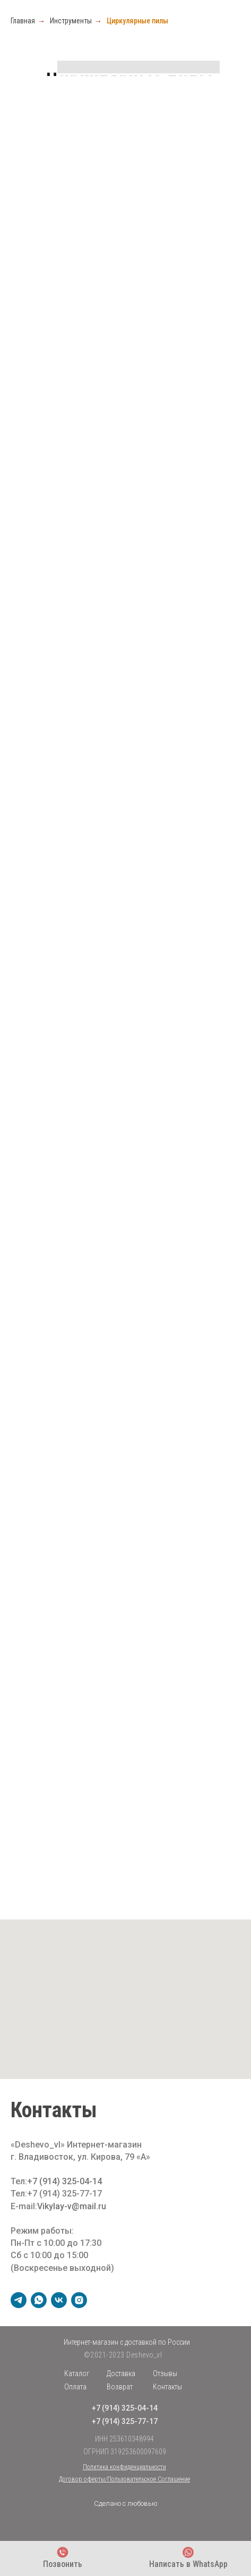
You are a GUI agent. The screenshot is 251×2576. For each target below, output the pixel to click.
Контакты (167, 2387)
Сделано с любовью (126, 2503)
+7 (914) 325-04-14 (64, 2181)
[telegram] (19, 2300)
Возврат (120, 2387)
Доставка (121, 2373)
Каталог (76, 2373)
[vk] (59, 2300)
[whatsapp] (39, 2300)
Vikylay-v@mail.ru (71, 2206)
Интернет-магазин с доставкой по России (127, 2342)
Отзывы (165, 2373)
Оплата (75, 2387)
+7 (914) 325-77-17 (125, 2421)
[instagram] (79, 2300)
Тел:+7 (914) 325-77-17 (56, 2193)
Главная (23, 20)
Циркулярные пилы (137, 20)
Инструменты (71, 20)
